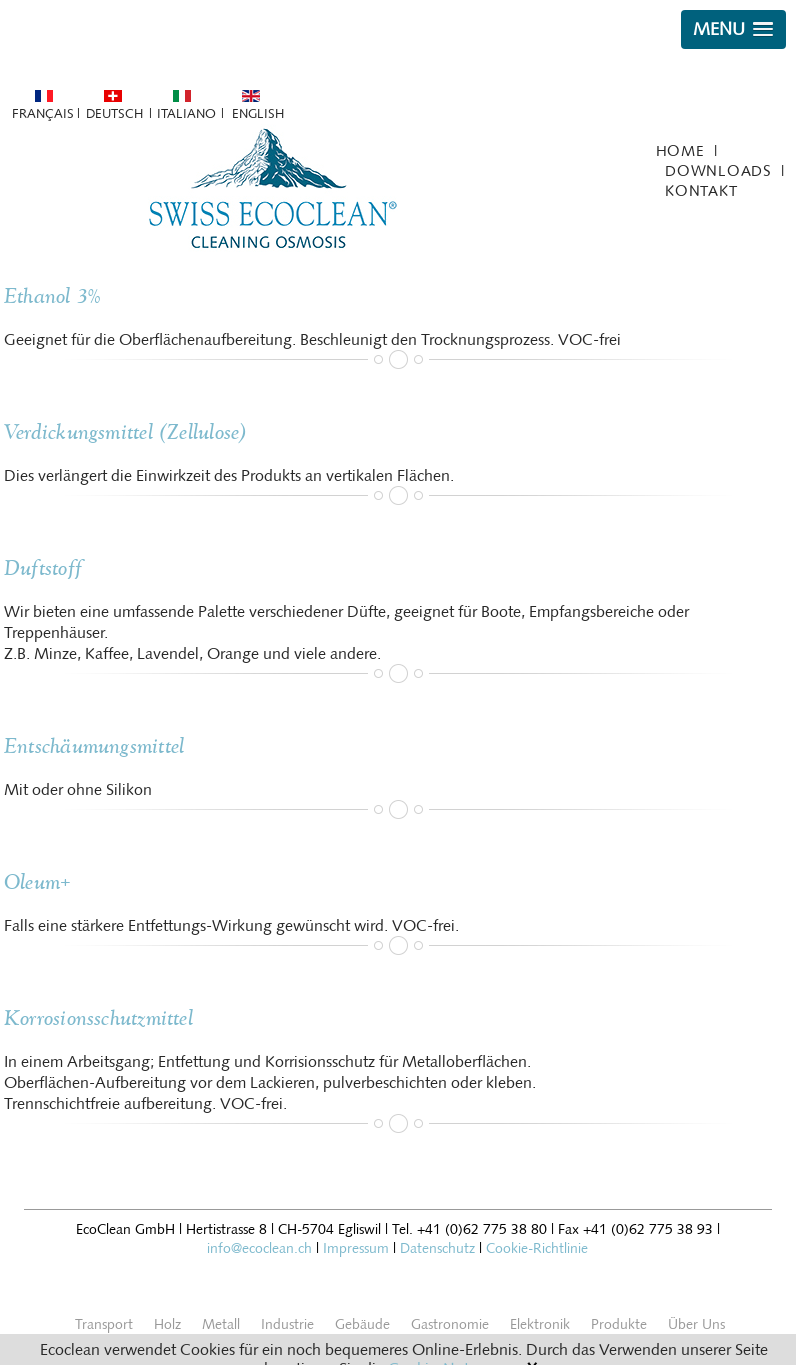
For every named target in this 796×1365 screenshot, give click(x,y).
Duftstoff (43, 568)
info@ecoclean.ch (259, 1248)
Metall (221, 1324)
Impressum (356, 1248)
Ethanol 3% (52, 296)
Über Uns (696, 1324)
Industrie (287, 1324)
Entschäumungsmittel (94, 746)
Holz (167, 1324)
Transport (104, 1324)
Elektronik (540, 1324)
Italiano (186, 113)
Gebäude (362, 1324)
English (258, 113)
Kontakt (701, 191)
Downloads (718, 171)
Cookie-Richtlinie (537, 1248)
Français (42, 113)
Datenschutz (437, 1248)
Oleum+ (37, 882)
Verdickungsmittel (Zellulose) (126, 432)
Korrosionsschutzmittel (98, 1018)
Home (680, 151)
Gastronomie (450, 1324)
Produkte (619, 1324)
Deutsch (114, 113)
